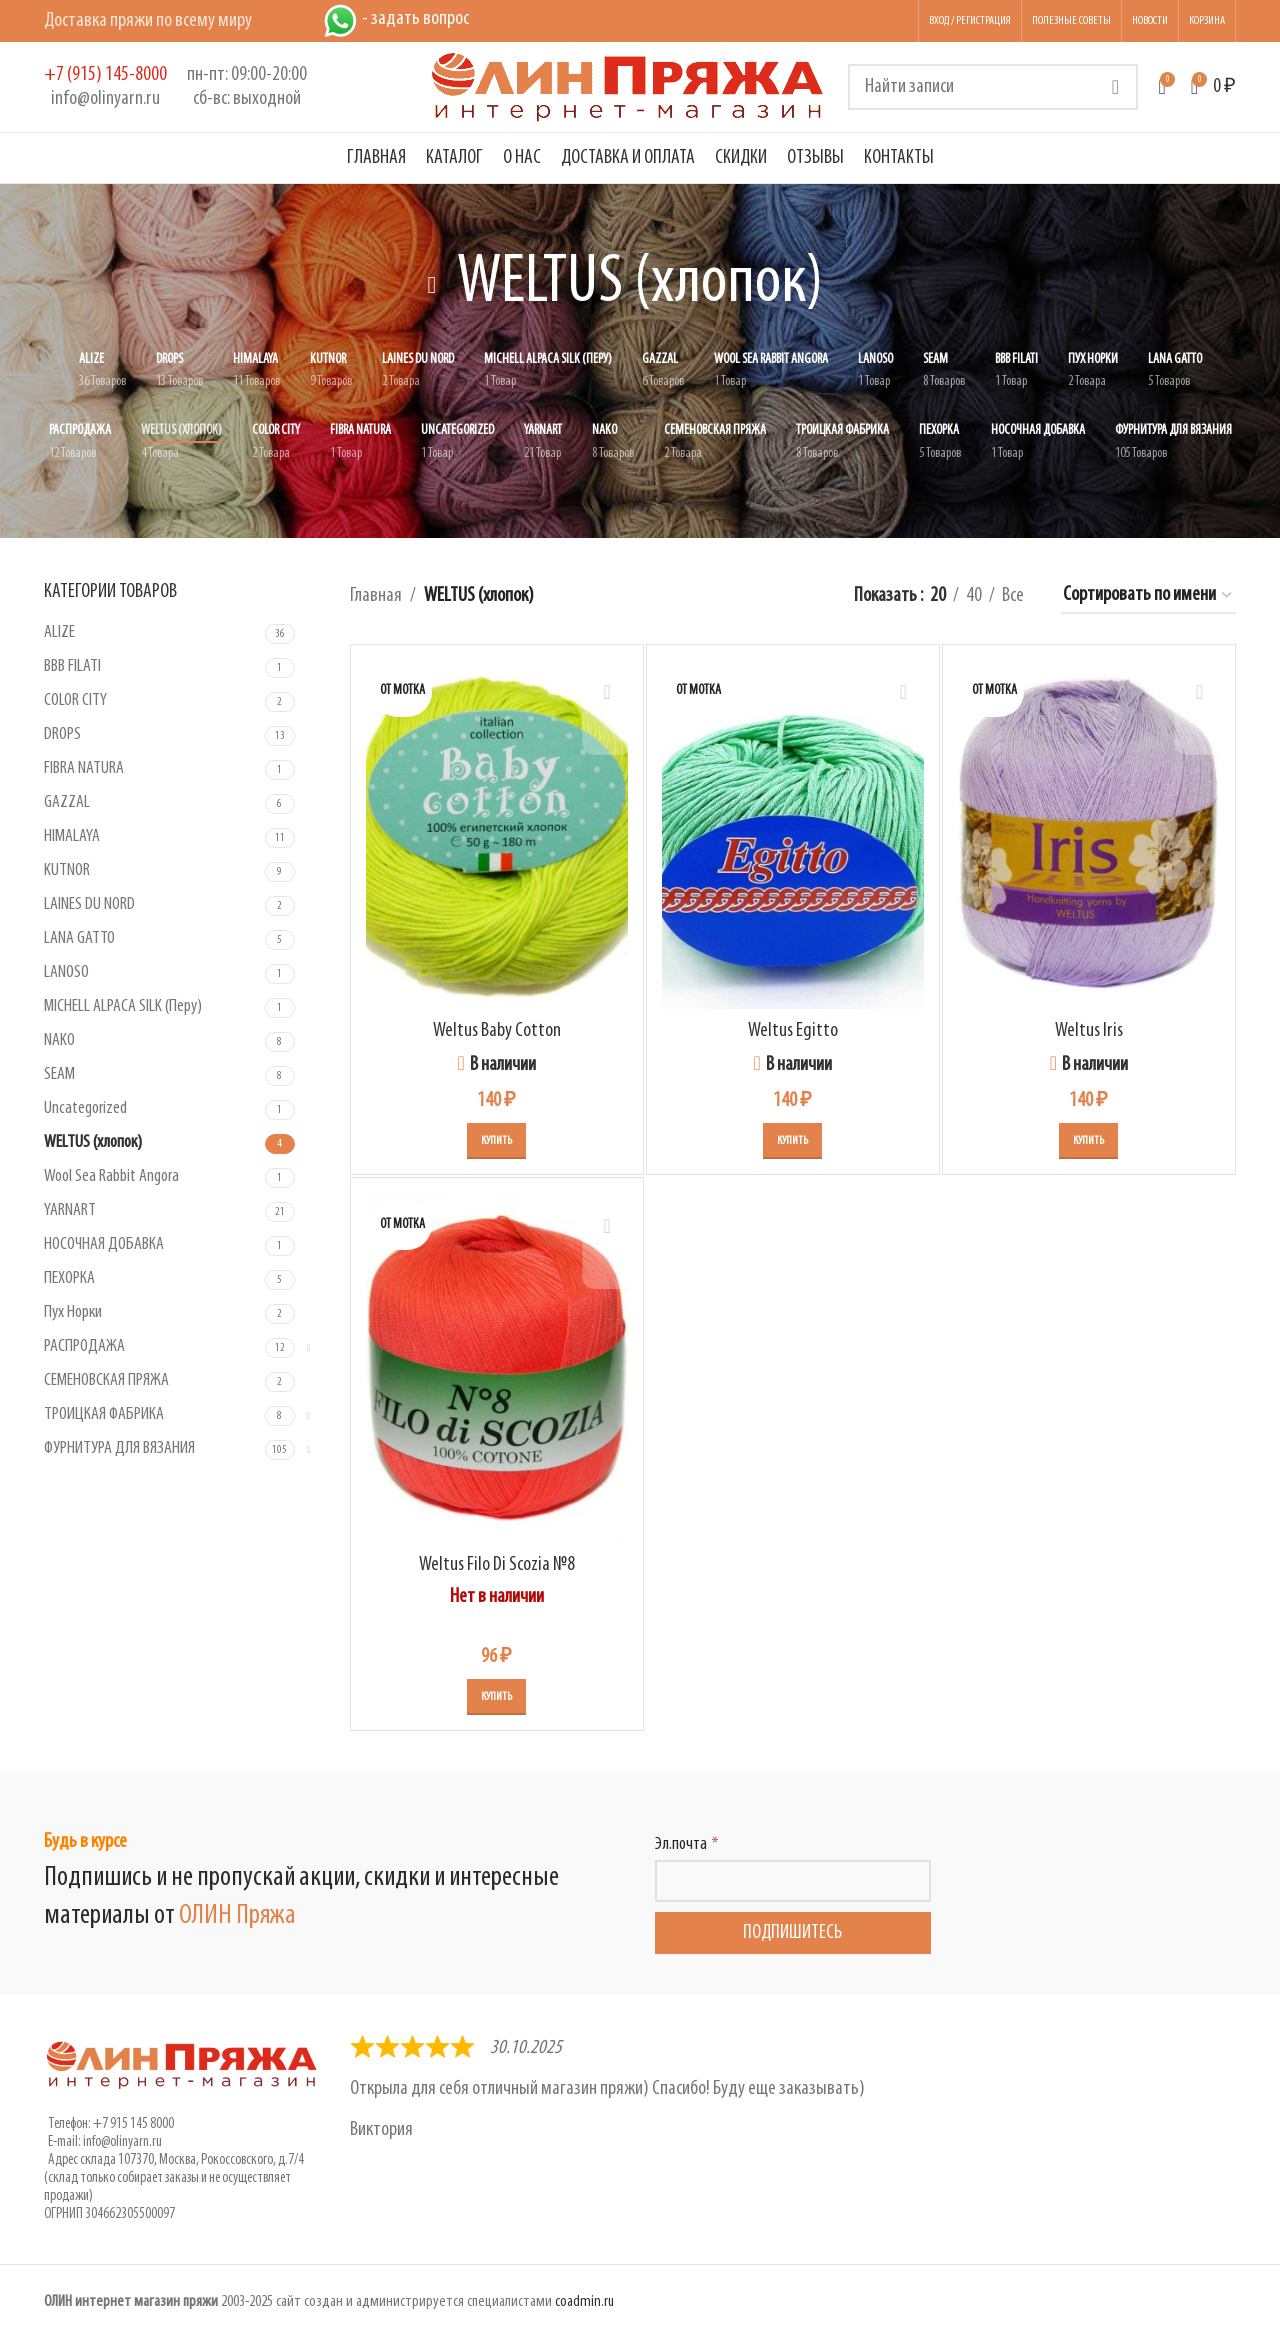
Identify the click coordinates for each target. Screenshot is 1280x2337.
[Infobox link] (105, 87)
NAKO (59, 1040)
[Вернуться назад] (432, 285)
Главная (376, 596)
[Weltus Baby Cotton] (497, 835)
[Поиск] (993, 87)
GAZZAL (67, 802)
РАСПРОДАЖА (84, 1346)
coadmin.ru (584, 2302)
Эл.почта (681, 1844)
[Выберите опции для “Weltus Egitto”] (792, 1141)
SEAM (59, 1074)
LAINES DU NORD (89, 904)
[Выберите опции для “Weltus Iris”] (1088, 1141)
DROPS (62, 734)
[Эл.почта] (793, 1881)
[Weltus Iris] (1089, 835)
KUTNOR (67, 870)
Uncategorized (85, 1108)
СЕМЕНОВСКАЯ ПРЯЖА (106, 1380)
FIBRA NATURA (84, 768)
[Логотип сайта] (628, 87)
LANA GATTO (79, 938)
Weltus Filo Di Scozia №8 (497, 1565)
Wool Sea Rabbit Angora (111, 1176)
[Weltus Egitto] (793, 835)
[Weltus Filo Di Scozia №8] (497, 1368)
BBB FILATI (72, 666)
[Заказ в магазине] (1148, 596)
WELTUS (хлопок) (93, 1142)
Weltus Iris (1089, 1031)
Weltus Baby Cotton (497, 1031)
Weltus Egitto (793, 1031)
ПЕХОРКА (69, 1278)
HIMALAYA (72, 836)
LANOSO (66, 972)
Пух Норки (73, 1312)
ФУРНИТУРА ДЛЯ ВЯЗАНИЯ (119, 1448)
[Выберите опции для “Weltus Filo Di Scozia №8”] (496, 1697)
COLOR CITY (75, 700)
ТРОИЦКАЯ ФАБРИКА (104, 1414)
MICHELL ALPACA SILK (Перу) (123, 1006)
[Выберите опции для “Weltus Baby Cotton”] (496, 1141)
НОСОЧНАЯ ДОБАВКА (104, 1244)
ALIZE (59, 632)
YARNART (70, 1210)
